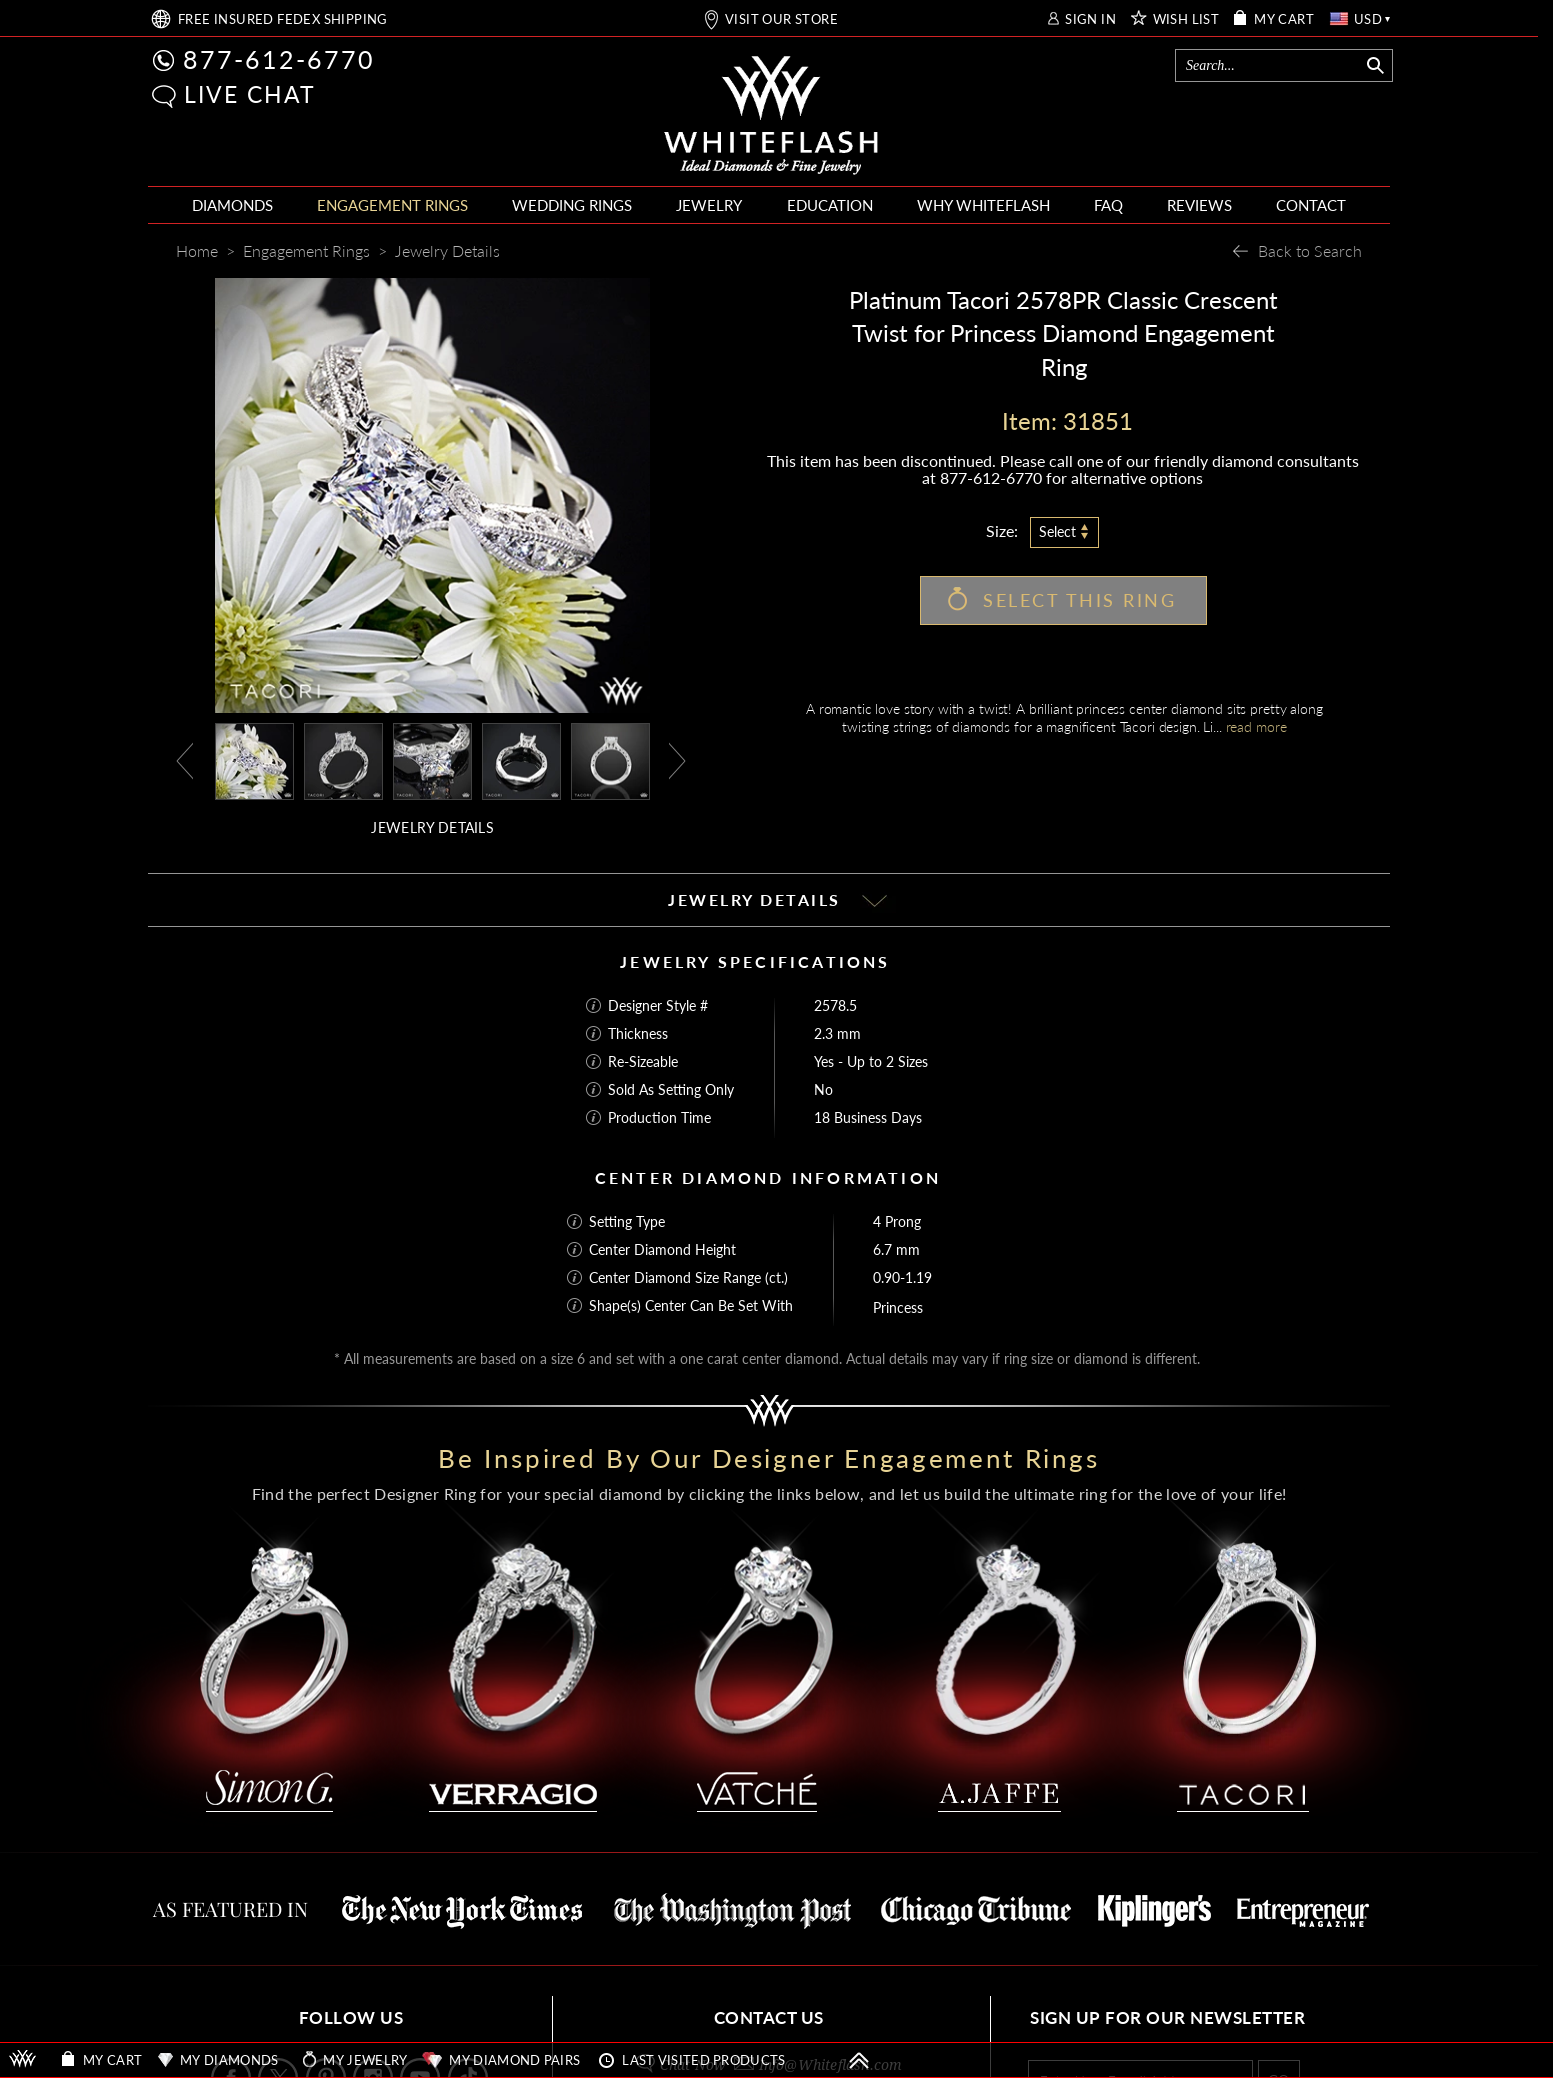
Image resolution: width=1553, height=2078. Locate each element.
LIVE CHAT (250, 94)
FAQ (1108, 205)
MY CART (1284, 19)
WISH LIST (1186, 19)
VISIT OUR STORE (781, 19)
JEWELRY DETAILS (432, 827)
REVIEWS (1199, 205)
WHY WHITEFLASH (983, 205)
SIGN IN (1090, 19)
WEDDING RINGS (572, 205)
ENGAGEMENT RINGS (392, 205)
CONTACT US (769, 2017)
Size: (1002, 530)
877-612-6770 (279, 59)
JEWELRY (709, 205)
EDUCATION (830, 205)
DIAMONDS (232, 205)
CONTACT (1311, 205)
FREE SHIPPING (283, 19)
